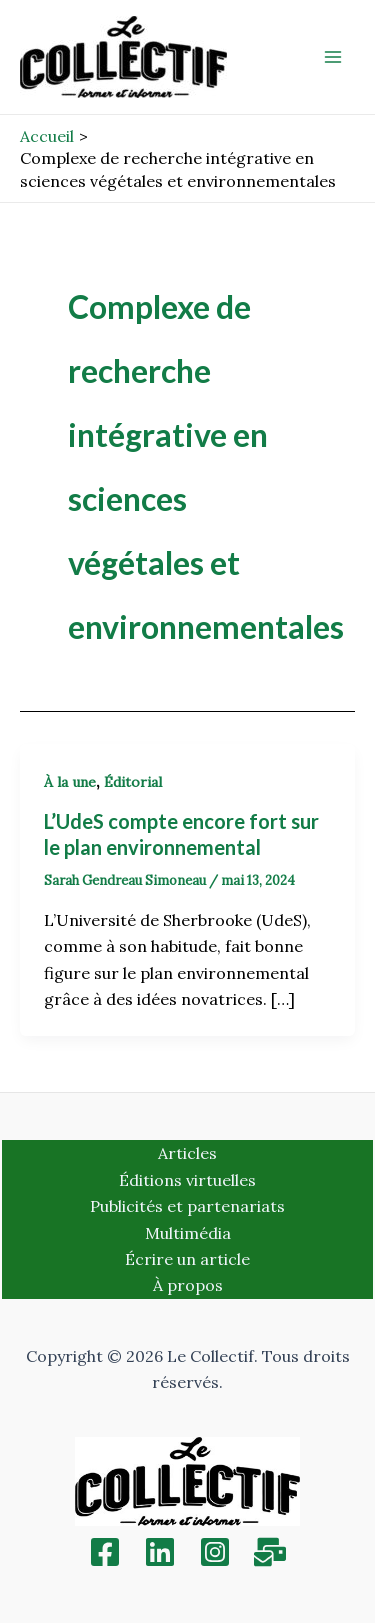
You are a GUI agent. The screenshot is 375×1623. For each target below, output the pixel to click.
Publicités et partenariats (187, 1206)
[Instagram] (215, 1552)
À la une (70, 782)
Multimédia (188, 1233)
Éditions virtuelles (187, 1180)
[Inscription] (270, 1552)
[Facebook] (105, 1552)
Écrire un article (187, 1259)
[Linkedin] (160, 1552)
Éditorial (133, 782)
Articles (187, 1153)
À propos (188, 1285)
